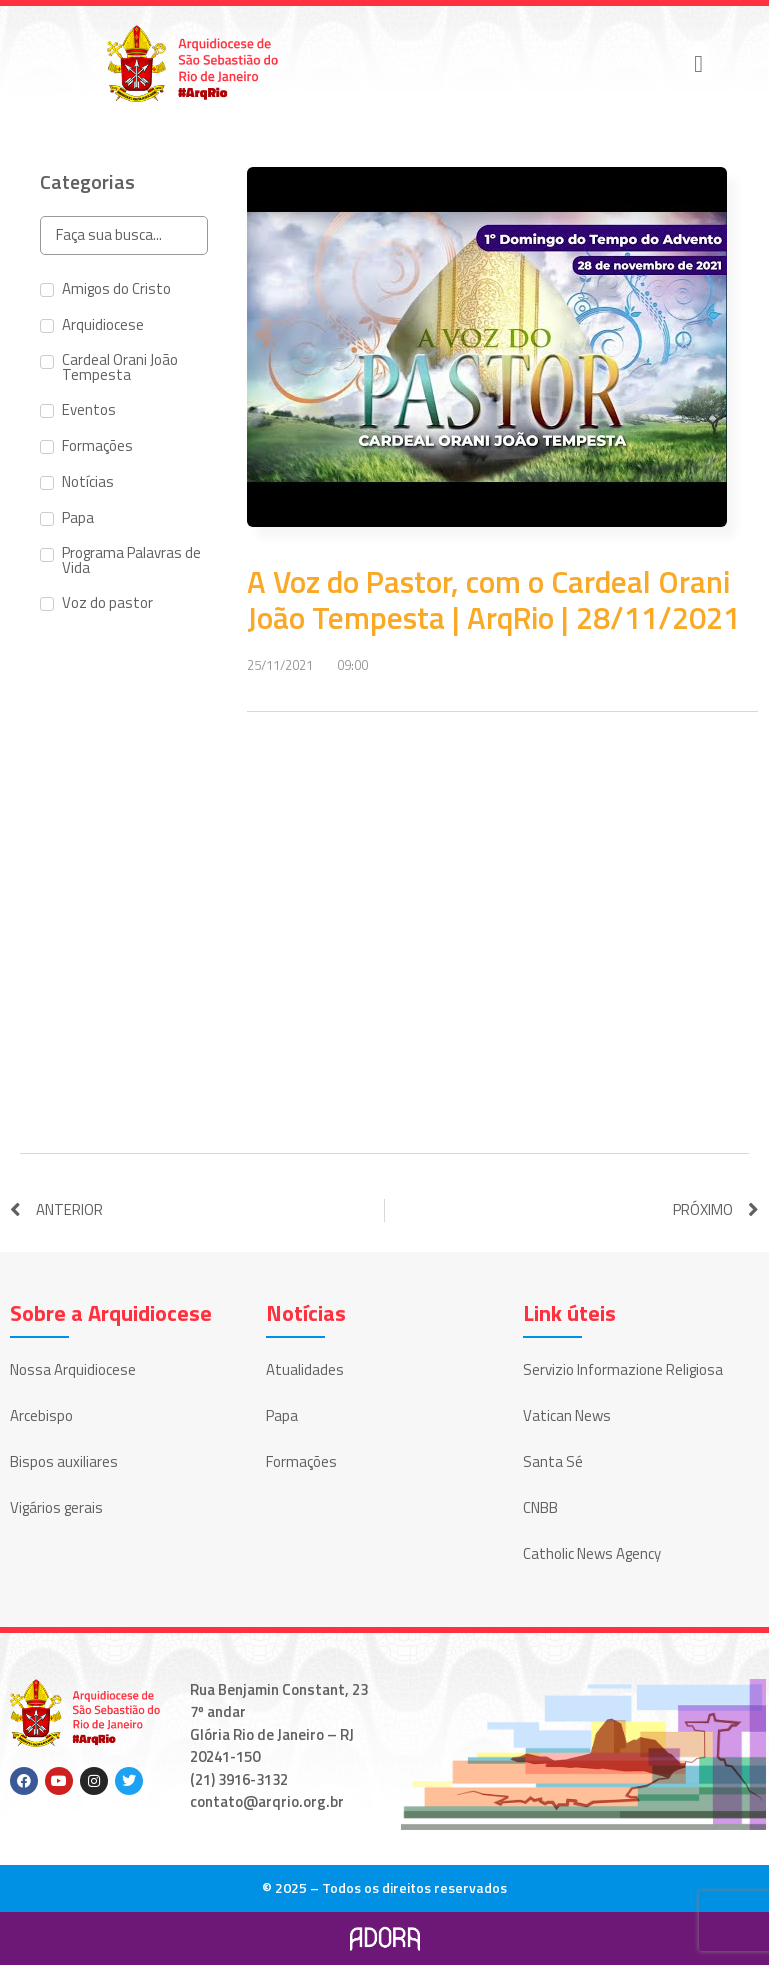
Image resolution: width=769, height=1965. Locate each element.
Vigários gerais (56, 1507)
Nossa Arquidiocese (73, 1369)
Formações (301, 1461)
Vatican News (567, 1415)
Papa (282, 1415)
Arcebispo (41, 1415)
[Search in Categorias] (124, 235)
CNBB (540, 1507)
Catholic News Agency (592, 1553)
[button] (698, 64)
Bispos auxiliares (64, 1461)
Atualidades (305, 1369)
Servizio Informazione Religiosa (623, 1369)
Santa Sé (553, 1461)
